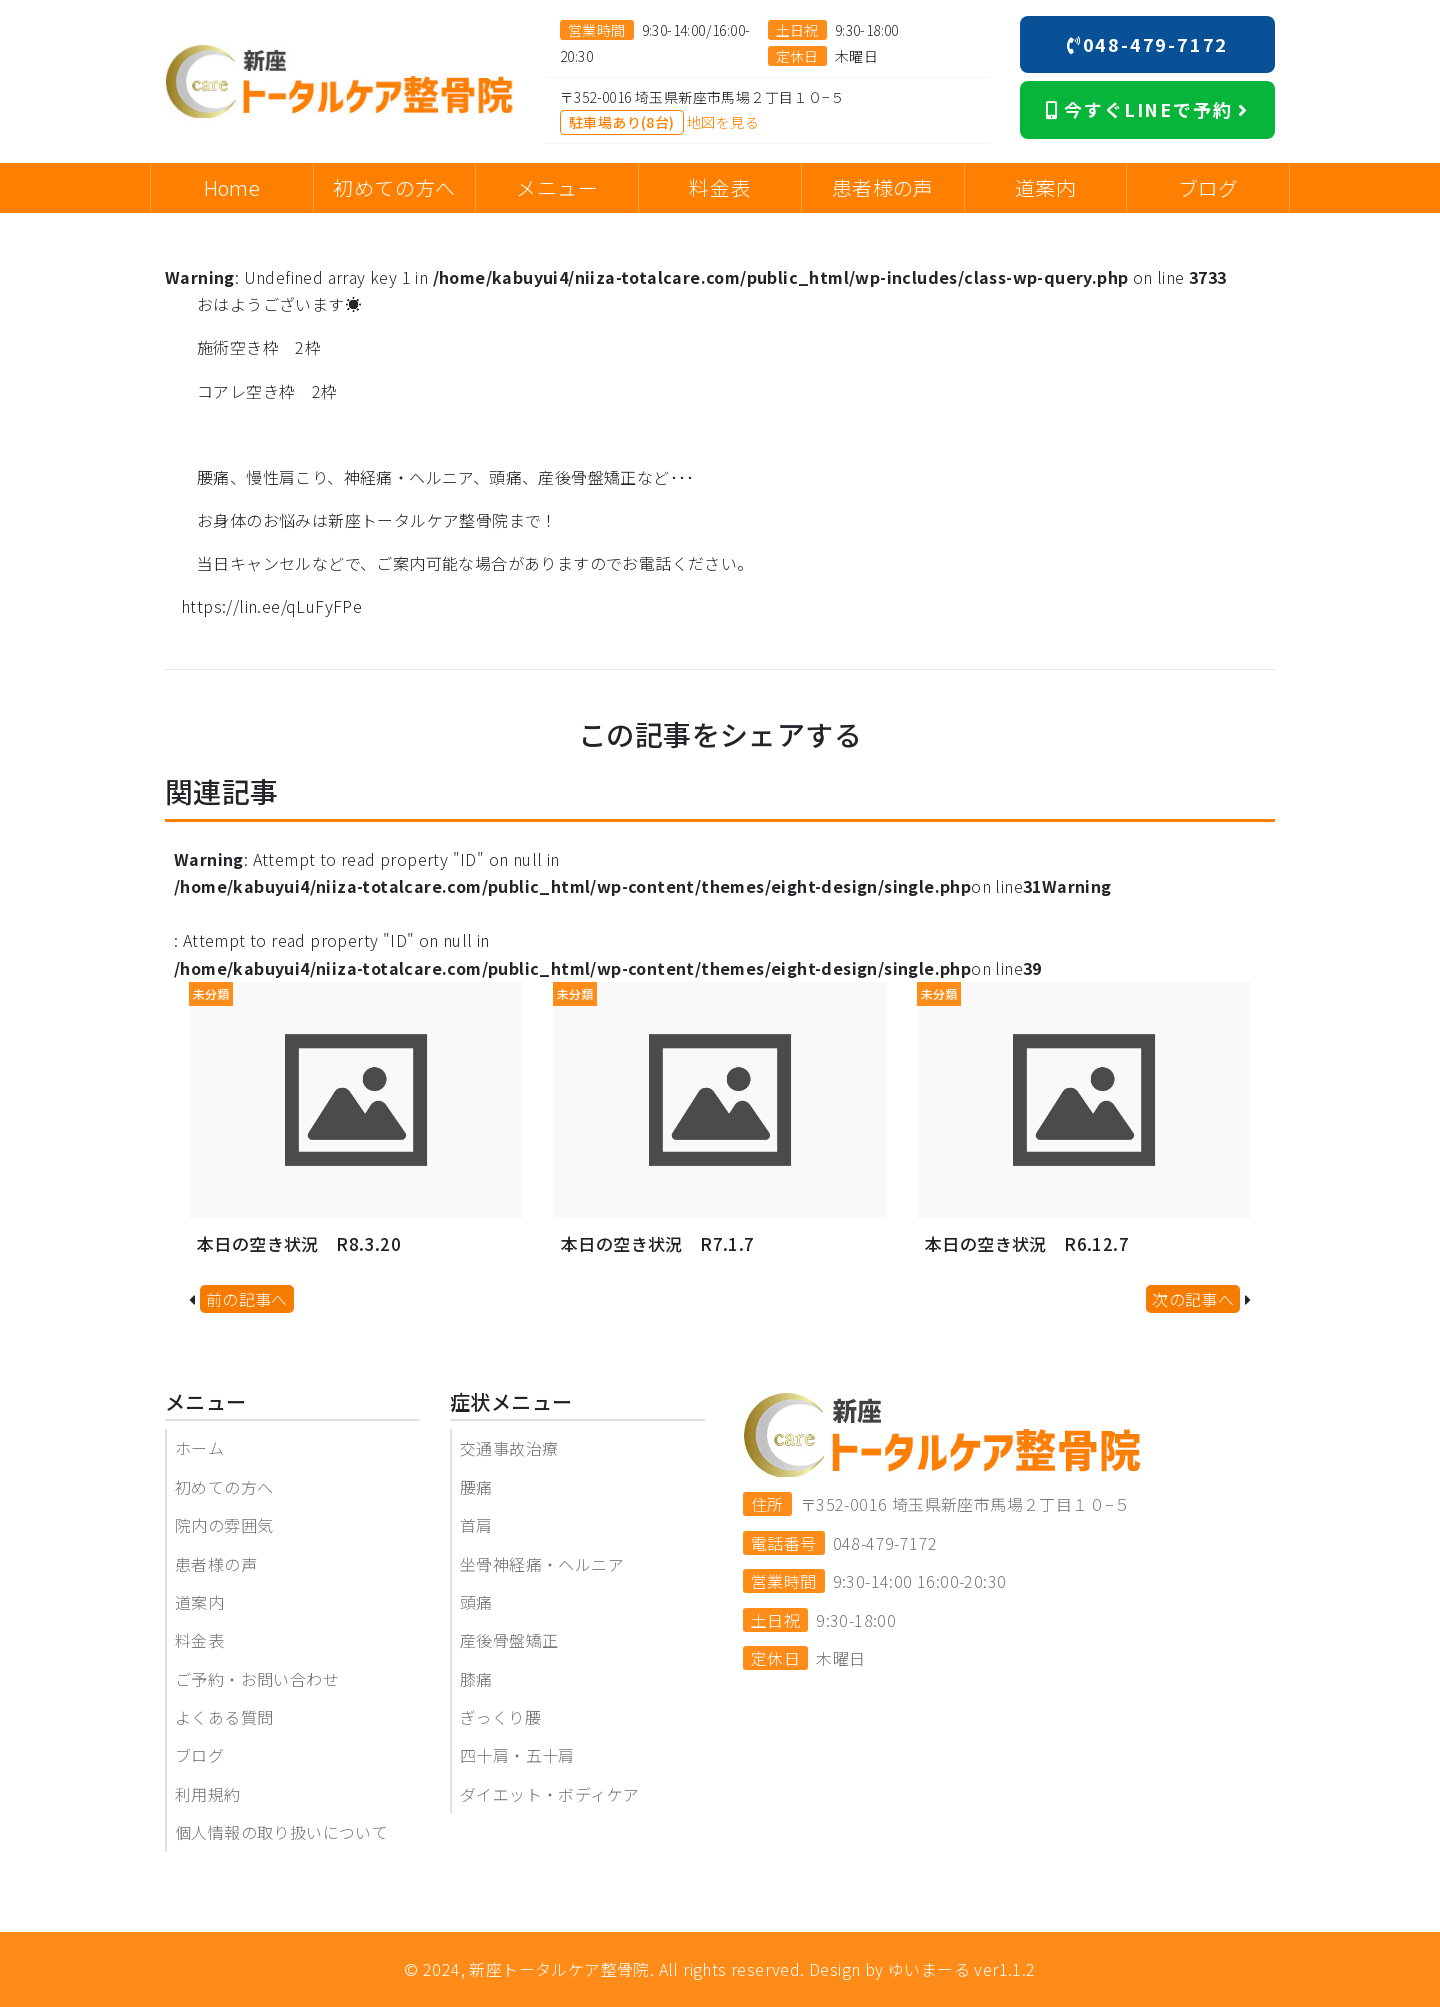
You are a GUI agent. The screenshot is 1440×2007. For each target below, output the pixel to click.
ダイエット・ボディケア (549, 1794)
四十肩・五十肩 (517, 1755)
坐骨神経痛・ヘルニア (542, 1564)
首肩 (476, 1525)
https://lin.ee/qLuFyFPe (271, 606)
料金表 (199, 1640)
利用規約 (208, 1794)
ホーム (199, 1448)
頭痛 (476, 1602)
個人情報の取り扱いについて (281, 1832)
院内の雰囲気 (224, 1525)
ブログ (199, 1755)
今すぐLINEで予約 (1147, 109)
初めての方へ (224, 1487)
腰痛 (476, 1487)
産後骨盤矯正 (509, 1640)
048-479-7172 (1147, 44)
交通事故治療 (509, 1448)
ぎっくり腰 (500, 1717)
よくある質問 (224, 1717)
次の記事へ (1193, 1299)
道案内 (199, 1602)
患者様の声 (216, 1564)
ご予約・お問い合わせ (257, 1679)
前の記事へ (247, 1299)
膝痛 (476, 1679)
